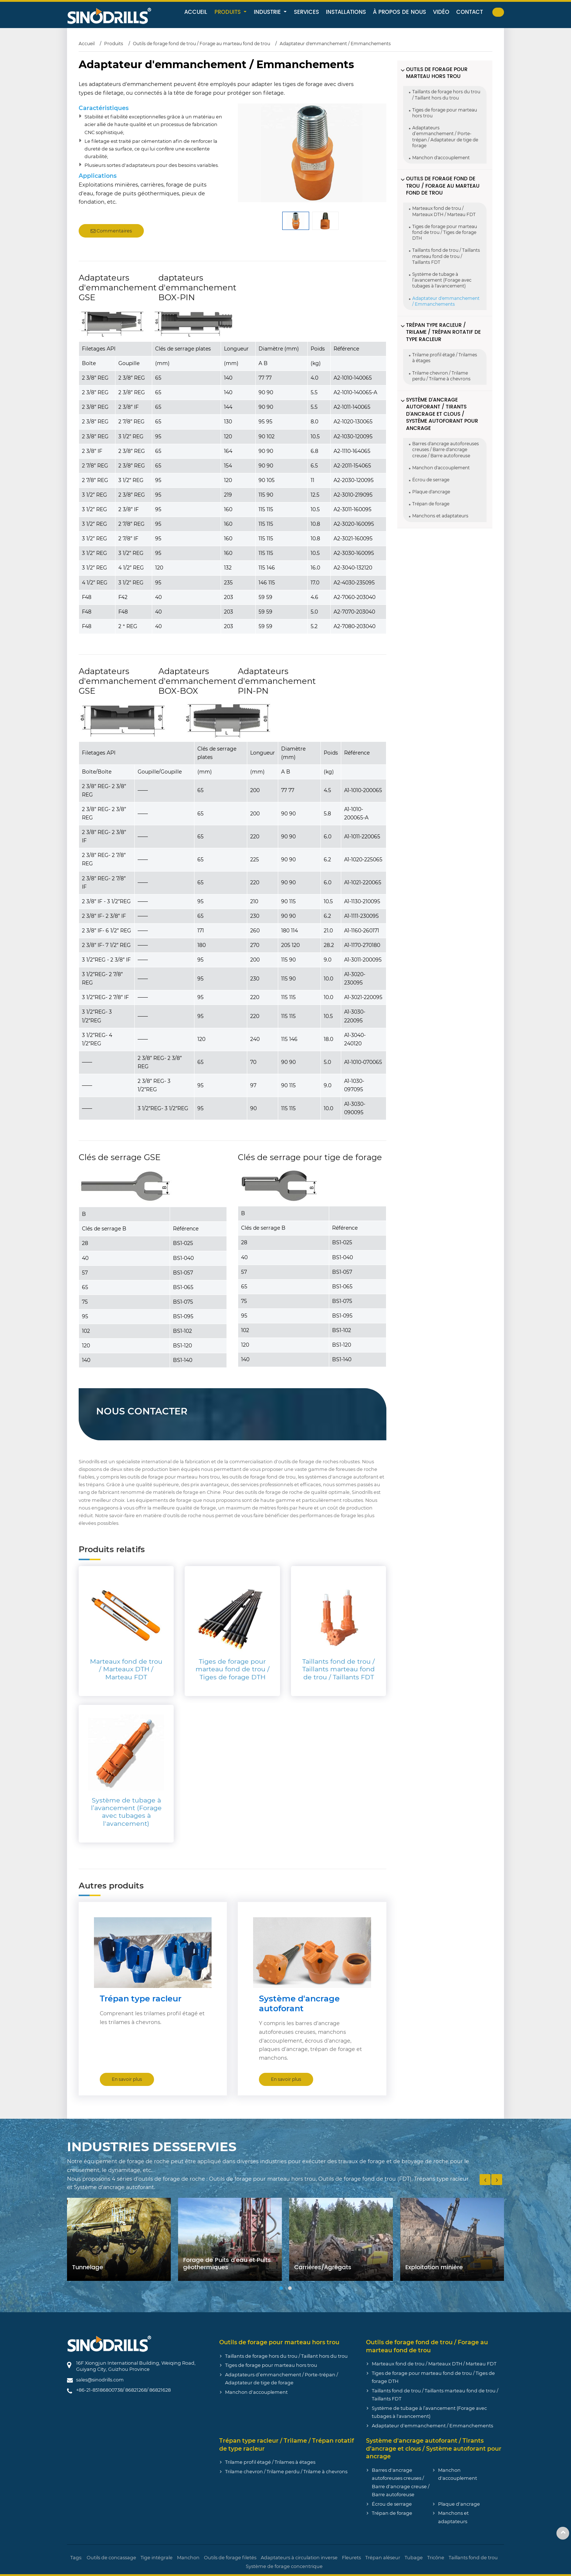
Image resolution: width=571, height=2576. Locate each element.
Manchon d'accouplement (441, 157)
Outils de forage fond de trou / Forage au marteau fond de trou (201, 43)
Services (306, 12)
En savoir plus (127, 2079)
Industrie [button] (268, 12)
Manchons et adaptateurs (440, 515)
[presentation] (485, 2179)
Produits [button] (228, 12)
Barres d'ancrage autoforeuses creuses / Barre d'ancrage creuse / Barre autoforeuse (445, 449)
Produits (113, 43)
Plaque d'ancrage (431, 491)
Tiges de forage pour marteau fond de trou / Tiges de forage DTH (444, 232)
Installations (346, 12)
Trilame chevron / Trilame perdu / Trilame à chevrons (441, 375)
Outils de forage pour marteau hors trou (437, 73)
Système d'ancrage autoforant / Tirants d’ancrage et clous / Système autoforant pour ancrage (442, 414)
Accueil (195, 12)
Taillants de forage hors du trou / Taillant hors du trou (446, 94)
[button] (281, 2288)
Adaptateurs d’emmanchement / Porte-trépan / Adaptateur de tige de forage (445, 136)
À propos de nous (399, 12)
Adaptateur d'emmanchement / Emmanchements (446, 301)
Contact (469, 12)
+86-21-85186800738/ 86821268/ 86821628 (123, 2390)
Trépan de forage (430, 503)
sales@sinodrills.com (100, 2380)
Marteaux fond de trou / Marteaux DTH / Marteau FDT (444, 211)
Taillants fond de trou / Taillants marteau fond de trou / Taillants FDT (446, 256)
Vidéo (441, 12)
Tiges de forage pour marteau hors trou (444, 112)
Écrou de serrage (430, 479)
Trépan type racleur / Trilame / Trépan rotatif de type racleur (443, 332)
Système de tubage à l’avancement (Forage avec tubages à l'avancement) (442, 280)
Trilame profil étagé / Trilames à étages (444, 357)
